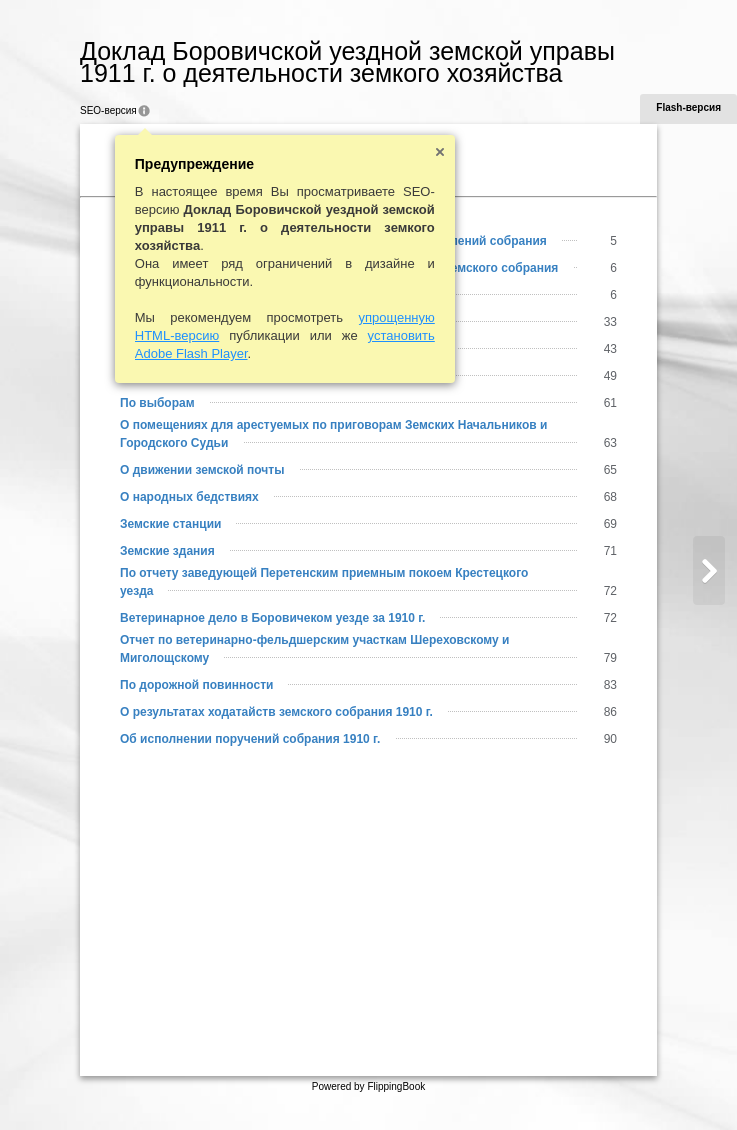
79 (610, 658)
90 (610, 739)
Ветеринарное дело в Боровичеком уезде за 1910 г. (272, 618)
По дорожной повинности (196, 685)
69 (610, 524)
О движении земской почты (202, 470)
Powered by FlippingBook (368, 1086)
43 (610, 349)
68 (610, 497)
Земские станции (170, 524)
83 (610, 685)
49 (610, 376)
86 (610, 712)
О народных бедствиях (189, 497)
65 (610, 470)
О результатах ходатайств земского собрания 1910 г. (276, 712)
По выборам (157, 403)
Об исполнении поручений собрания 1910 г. (250, 739)
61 (610, 403)
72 (610, 618)
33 (610, 322)
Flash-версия (688, 107)
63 (610, 443)
